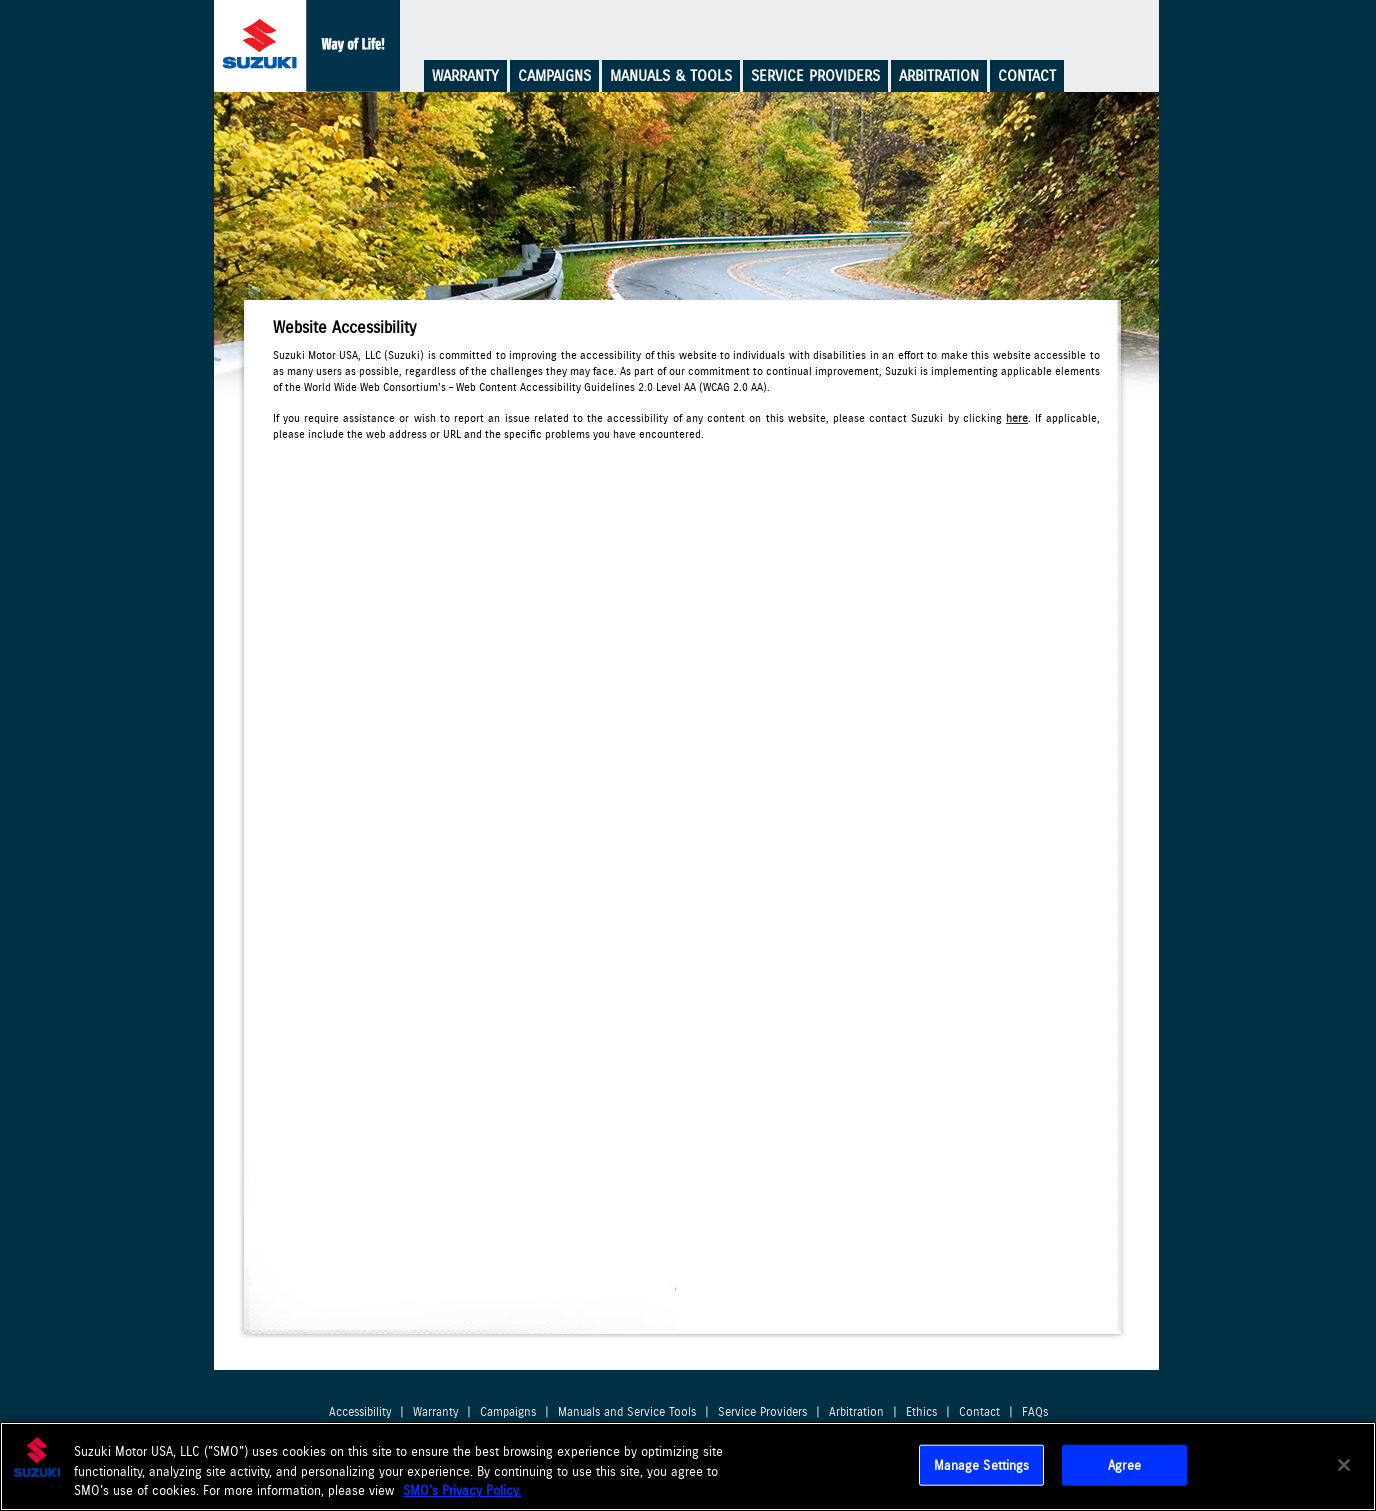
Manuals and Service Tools (627, 1412)
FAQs (1035, 1412)
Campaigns (554, 76)
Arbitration (939, 76)
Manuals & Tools (671, 76)
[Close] (1344, 1465)
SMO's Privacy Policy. (462, 1490)
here (1017, 418)
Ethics (921, 1412)
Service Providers (815, 76)
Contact (1027, 76)
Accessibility (360, 1412)
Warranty (465, 76)
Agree (1124, 1464)
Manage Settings (982, 1464)
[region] (688, 1466)
